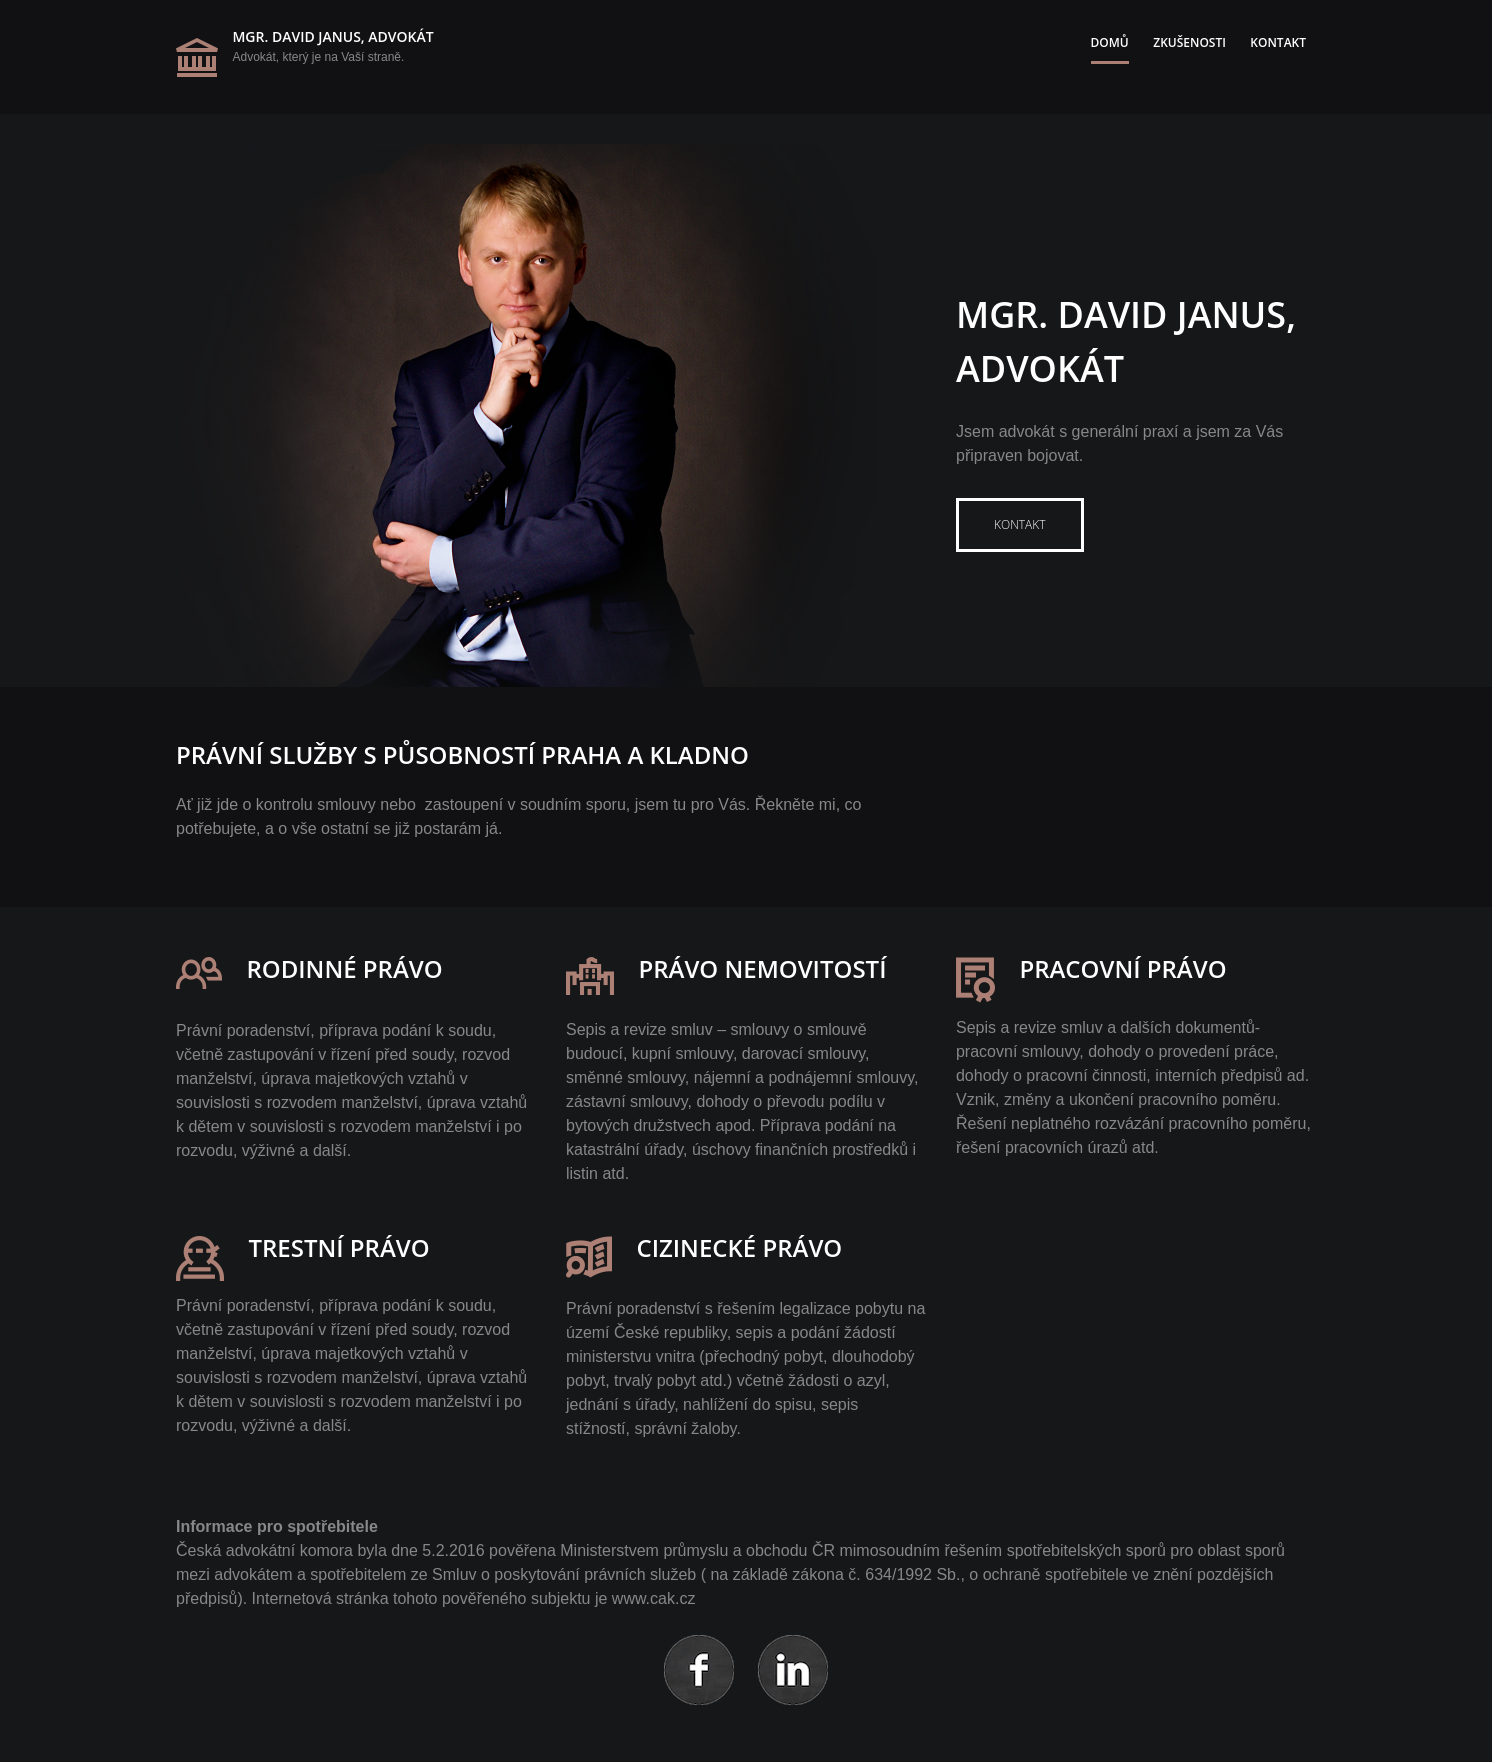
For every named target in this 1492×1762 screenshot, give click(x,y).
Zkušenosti (1189, 42)
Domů (1110, 42)
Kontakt (1278, 42)
